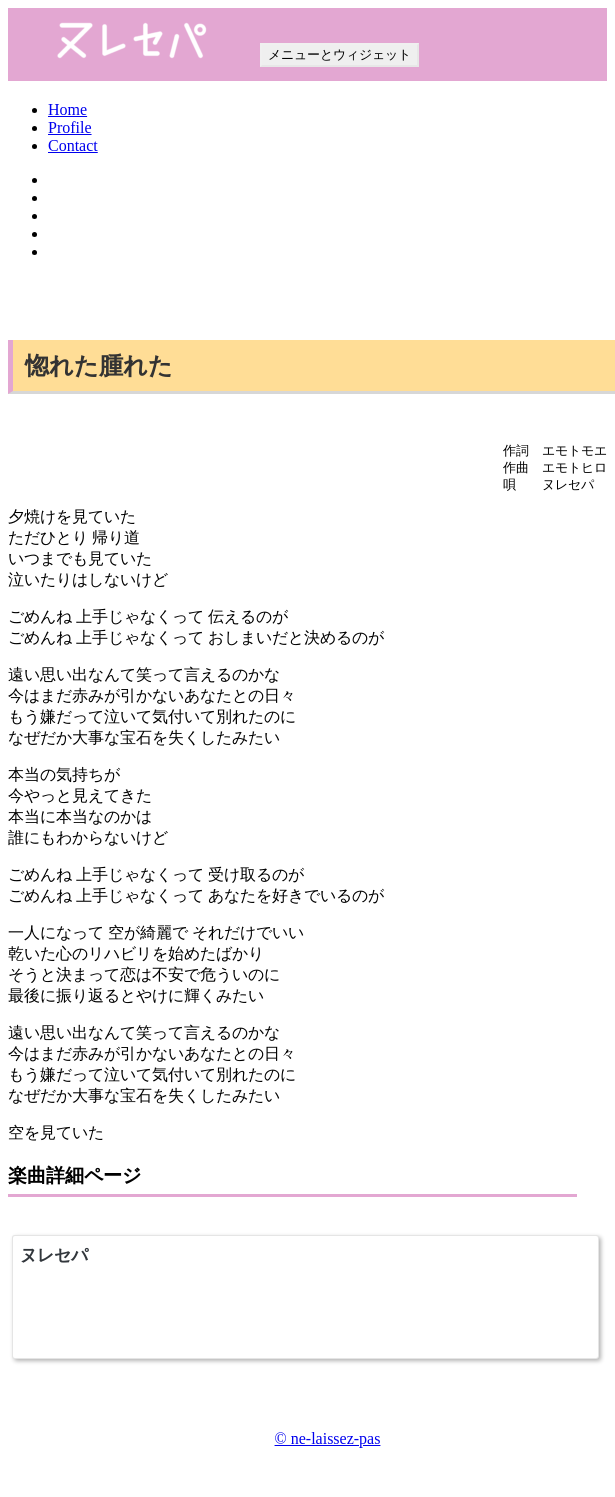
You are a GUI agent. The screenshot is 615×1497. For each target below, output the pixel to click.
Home (67, 109)
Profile (70, 127)
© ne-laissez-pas (328, 1438)
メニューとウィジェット (339, 54)
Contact (73, 145)
